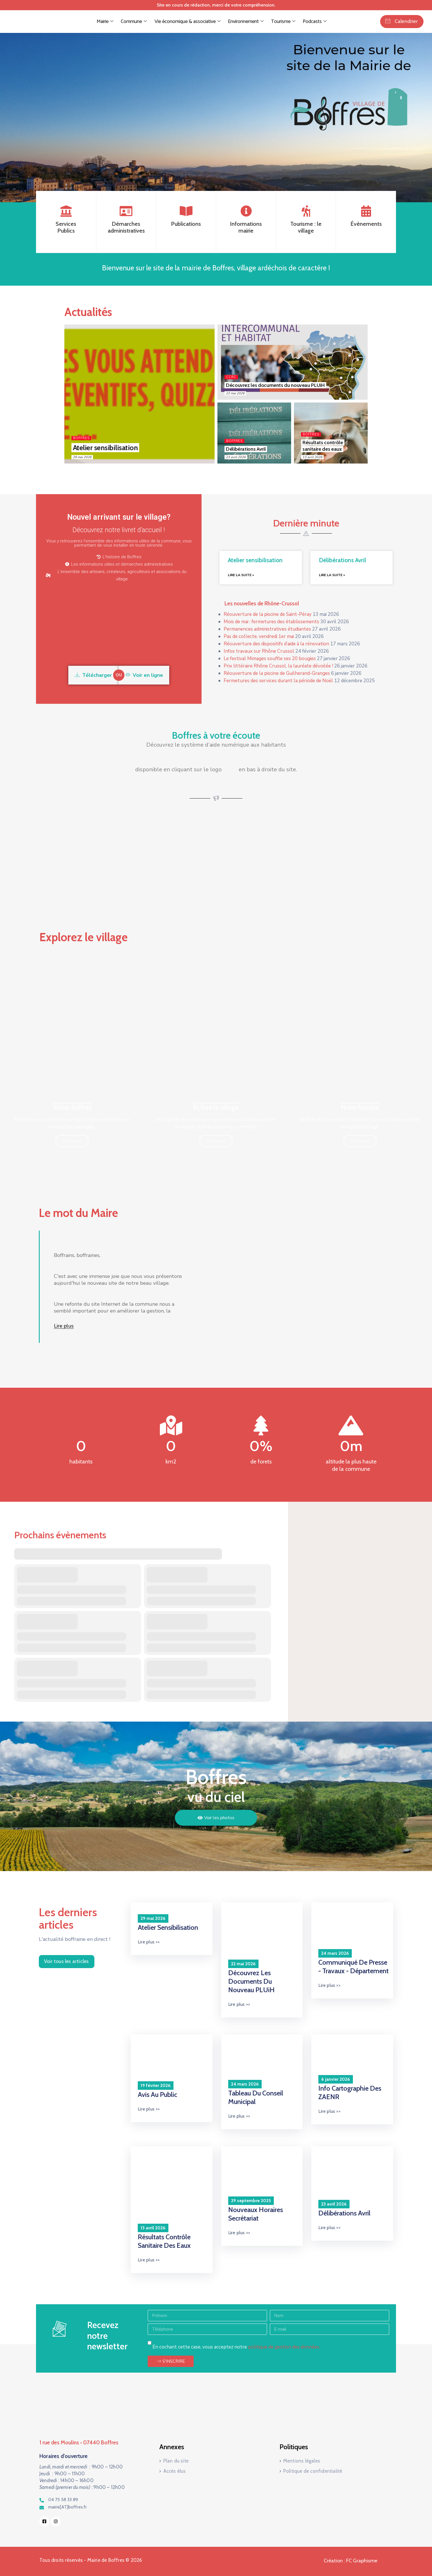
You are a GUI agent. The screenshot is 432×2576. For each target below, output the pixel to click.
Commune (134, 21)
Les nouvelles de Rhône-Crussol (262, 603)
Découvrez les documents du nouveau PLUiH (275, 385)
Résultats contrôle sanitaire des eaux (322, 445)
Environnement (245, 21)
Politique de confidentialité (312, 2471)
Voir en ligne (144, 675)
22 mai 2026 (235, 393)
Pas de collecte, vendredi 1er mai (259, 636)
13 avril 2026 (312, 457)
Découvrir (72, 1141)
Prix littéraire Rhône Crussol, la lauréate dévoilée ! (278, 666)
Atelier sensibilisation (105, 447)
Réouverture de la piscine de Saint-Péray (268, 614)
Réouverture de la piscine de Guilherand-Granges (277, 673)
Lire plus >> (149, 1942)
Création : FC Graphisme (350, 2561)
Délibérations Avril (246, 449)
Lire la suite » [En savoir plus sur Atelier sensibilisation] (241, 575)
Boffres (81, 438)
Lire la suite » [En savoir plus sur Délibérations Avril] (332, 575)
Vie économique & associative (187, 21)
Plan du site (176, 2461)
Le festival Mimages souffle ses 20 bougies (270, 658)
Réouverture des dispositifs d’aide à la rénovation (276, 644)
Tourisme (283, 21)
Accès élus (174, 2471)
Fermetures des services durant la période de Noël (278, 680)
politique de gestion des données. (284, 2347)
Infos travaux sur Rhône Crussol (259, 651)
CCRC (231, 377)
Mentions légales (301, 2461)
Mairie (105, 21)
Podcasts (314, 21)
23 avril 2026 (236, 457)
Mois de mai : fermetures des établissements (271, 621)
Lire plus (64, 1326)
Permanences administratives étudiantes (267, 629)
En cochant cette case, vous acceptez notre (236, 2347)
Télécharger (93, 675)
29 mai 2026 (82, 457)
